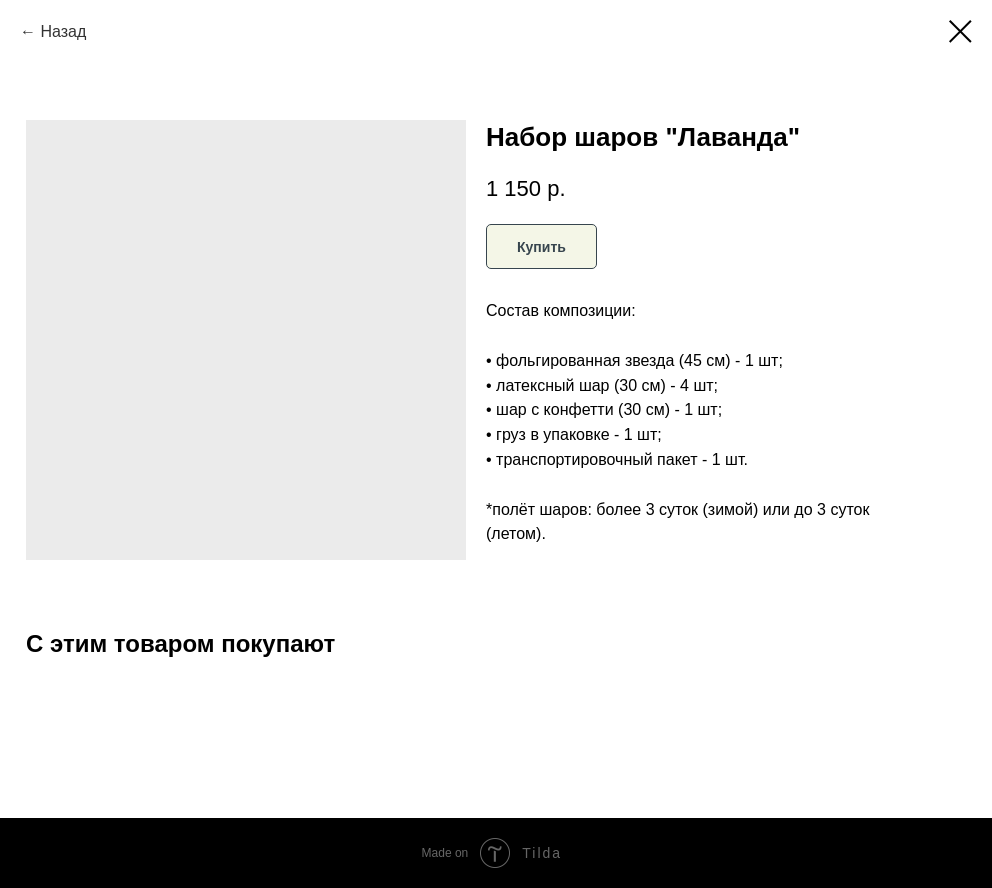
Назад (63, 31)
